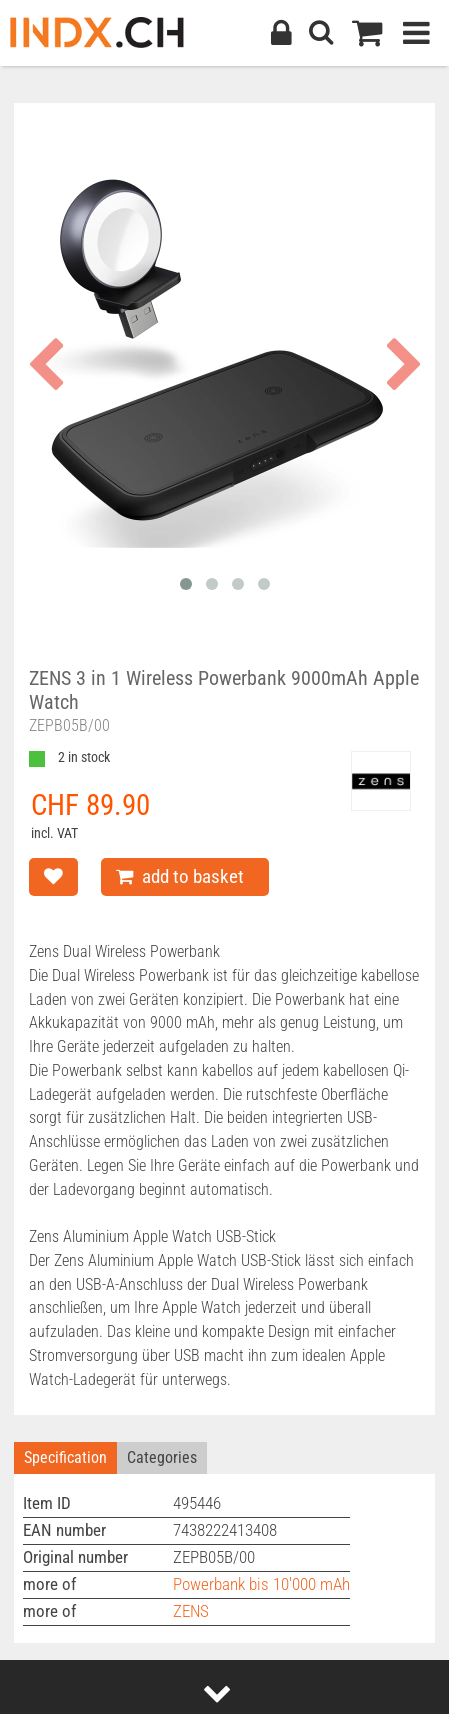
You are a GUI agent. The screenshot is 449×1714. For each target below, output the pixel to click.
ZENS (191, 1611)
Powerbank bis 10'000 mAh (261, 1584)
